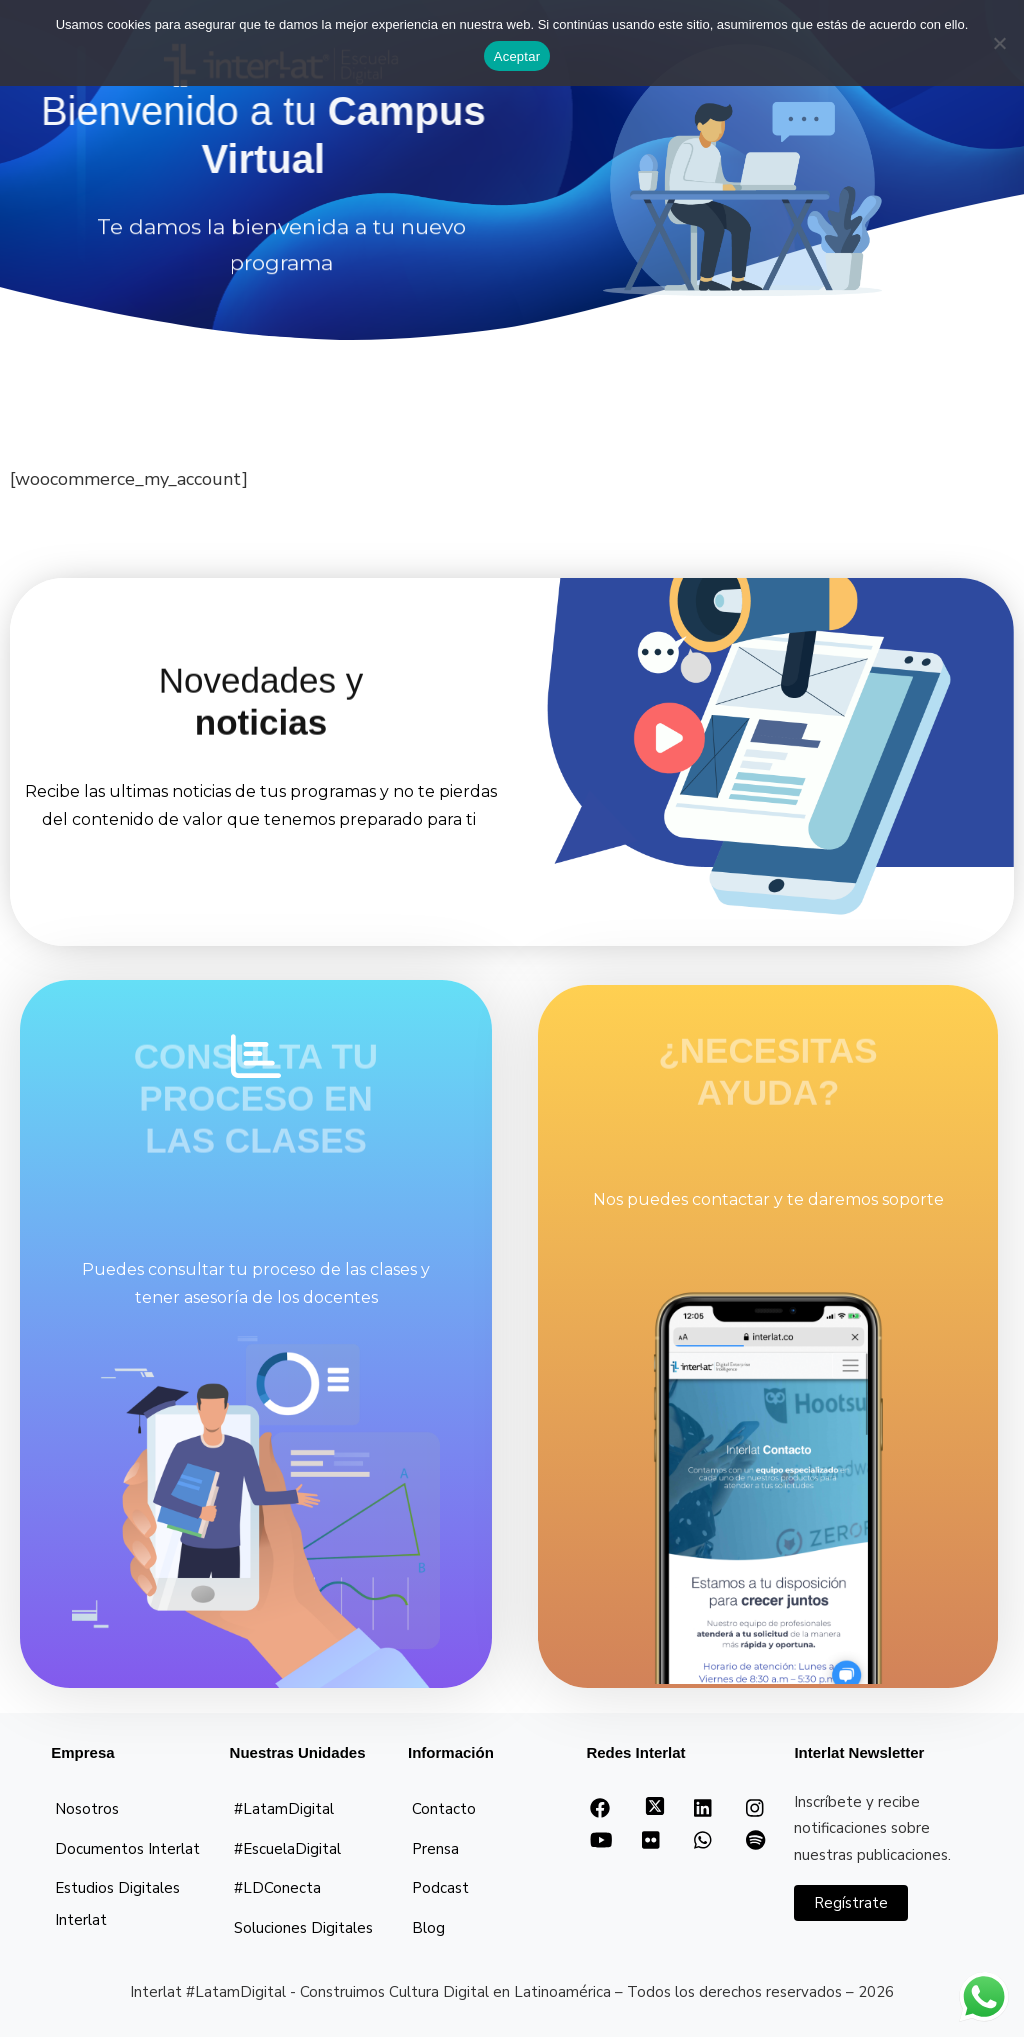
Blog (428, 1928)
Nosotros (87, 1809)
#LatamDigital (284, 1809)
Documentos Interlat (127, 1849)
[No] (999, 43)
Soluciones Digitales (303, 1928)
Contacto (444, 1809)
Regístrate (851, 1903)
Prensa (435, 1849)
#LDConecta (277, 1888)
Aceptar (517, 56)
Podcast (440, 1888)
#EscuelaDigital (287, 1849)
